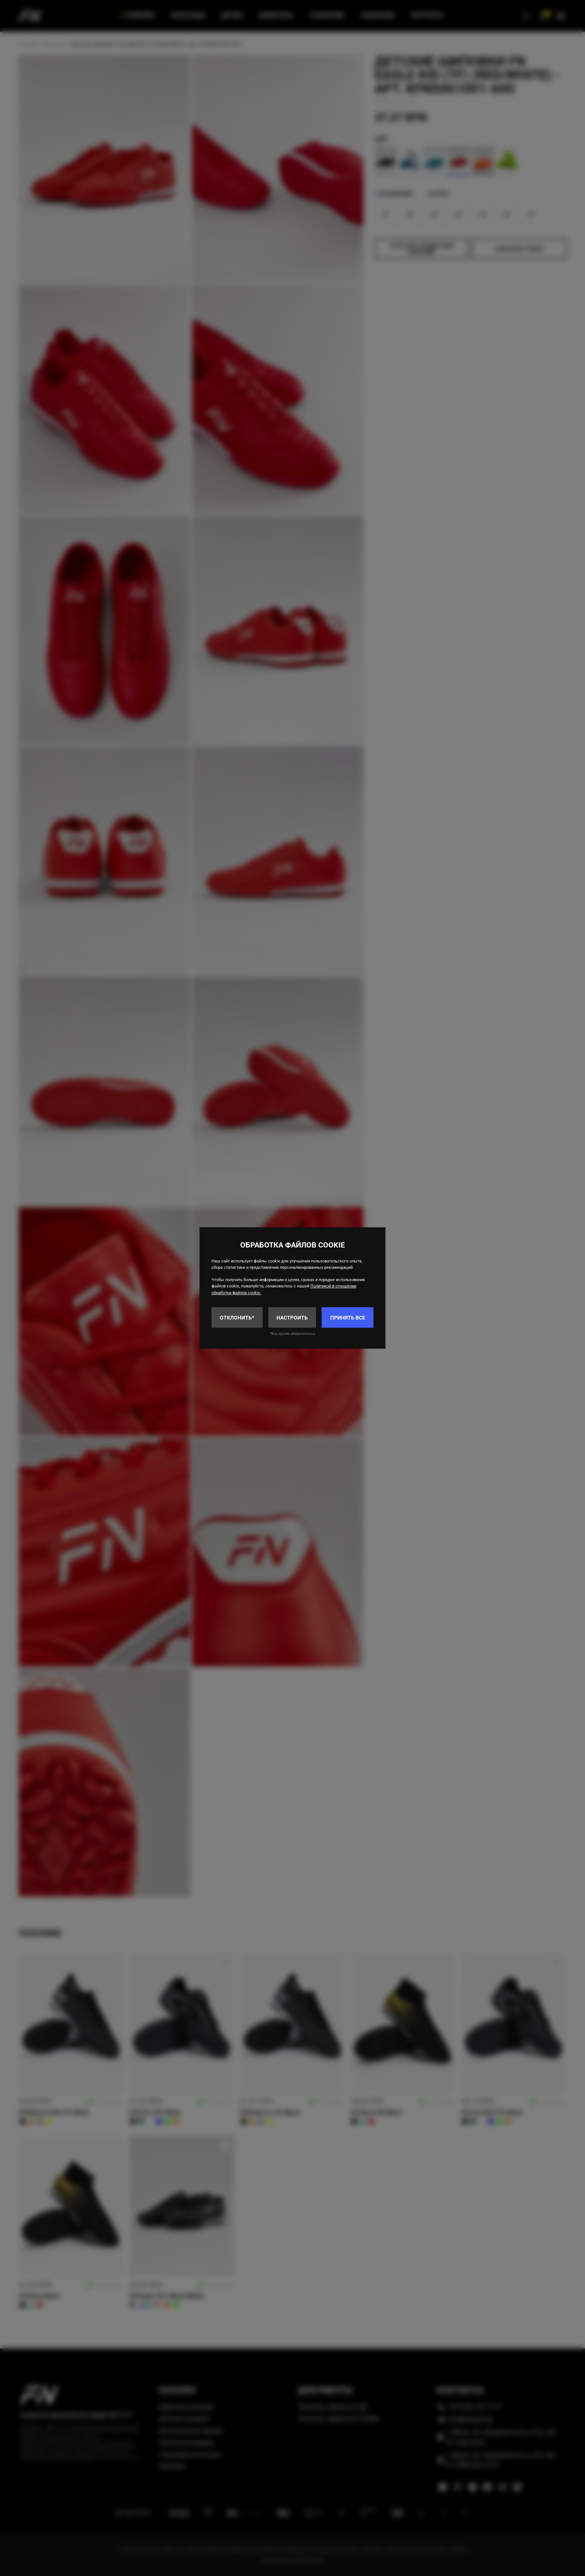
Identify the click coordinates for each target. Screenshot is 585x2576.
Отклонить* (237, 1318)
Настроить (292, 1318)
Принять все (347, 1318)
